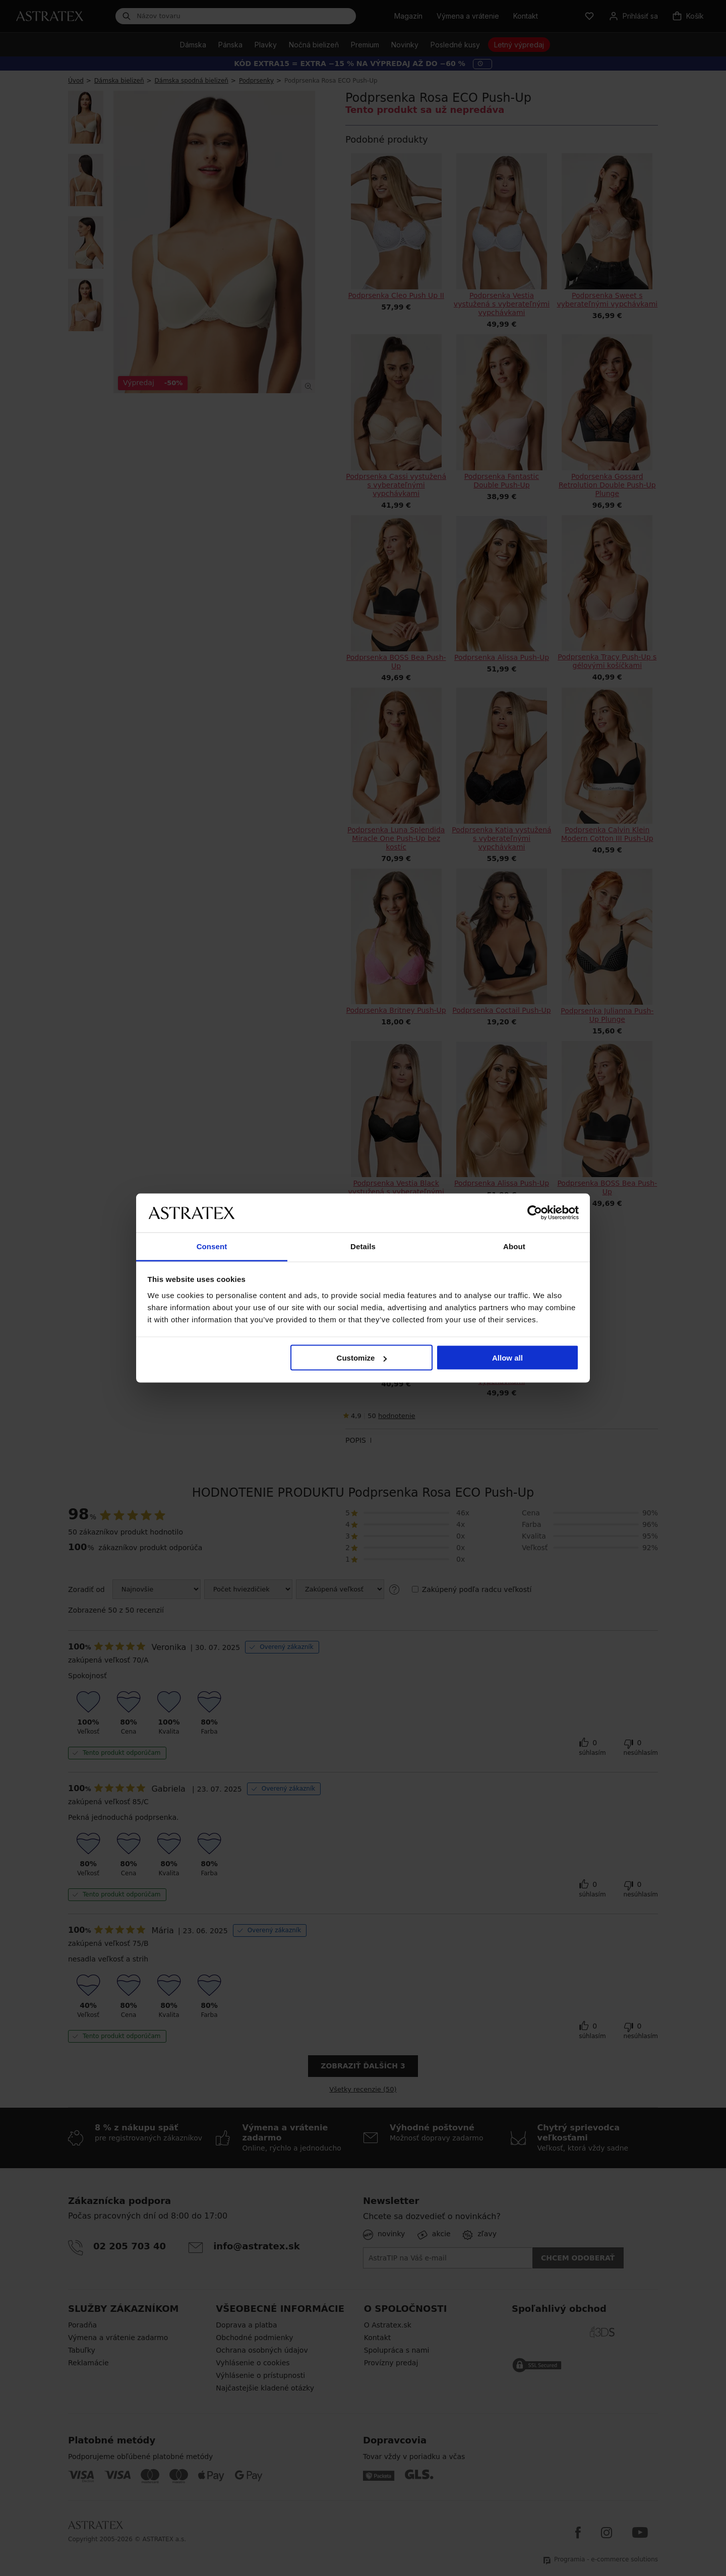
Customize (362, 1358)
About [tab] (514, 1246)
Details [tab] (363, 1246)
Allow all (507, 1358)
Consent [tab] (212, 1246)
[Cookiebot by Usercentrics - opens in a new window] (535, 1212)
